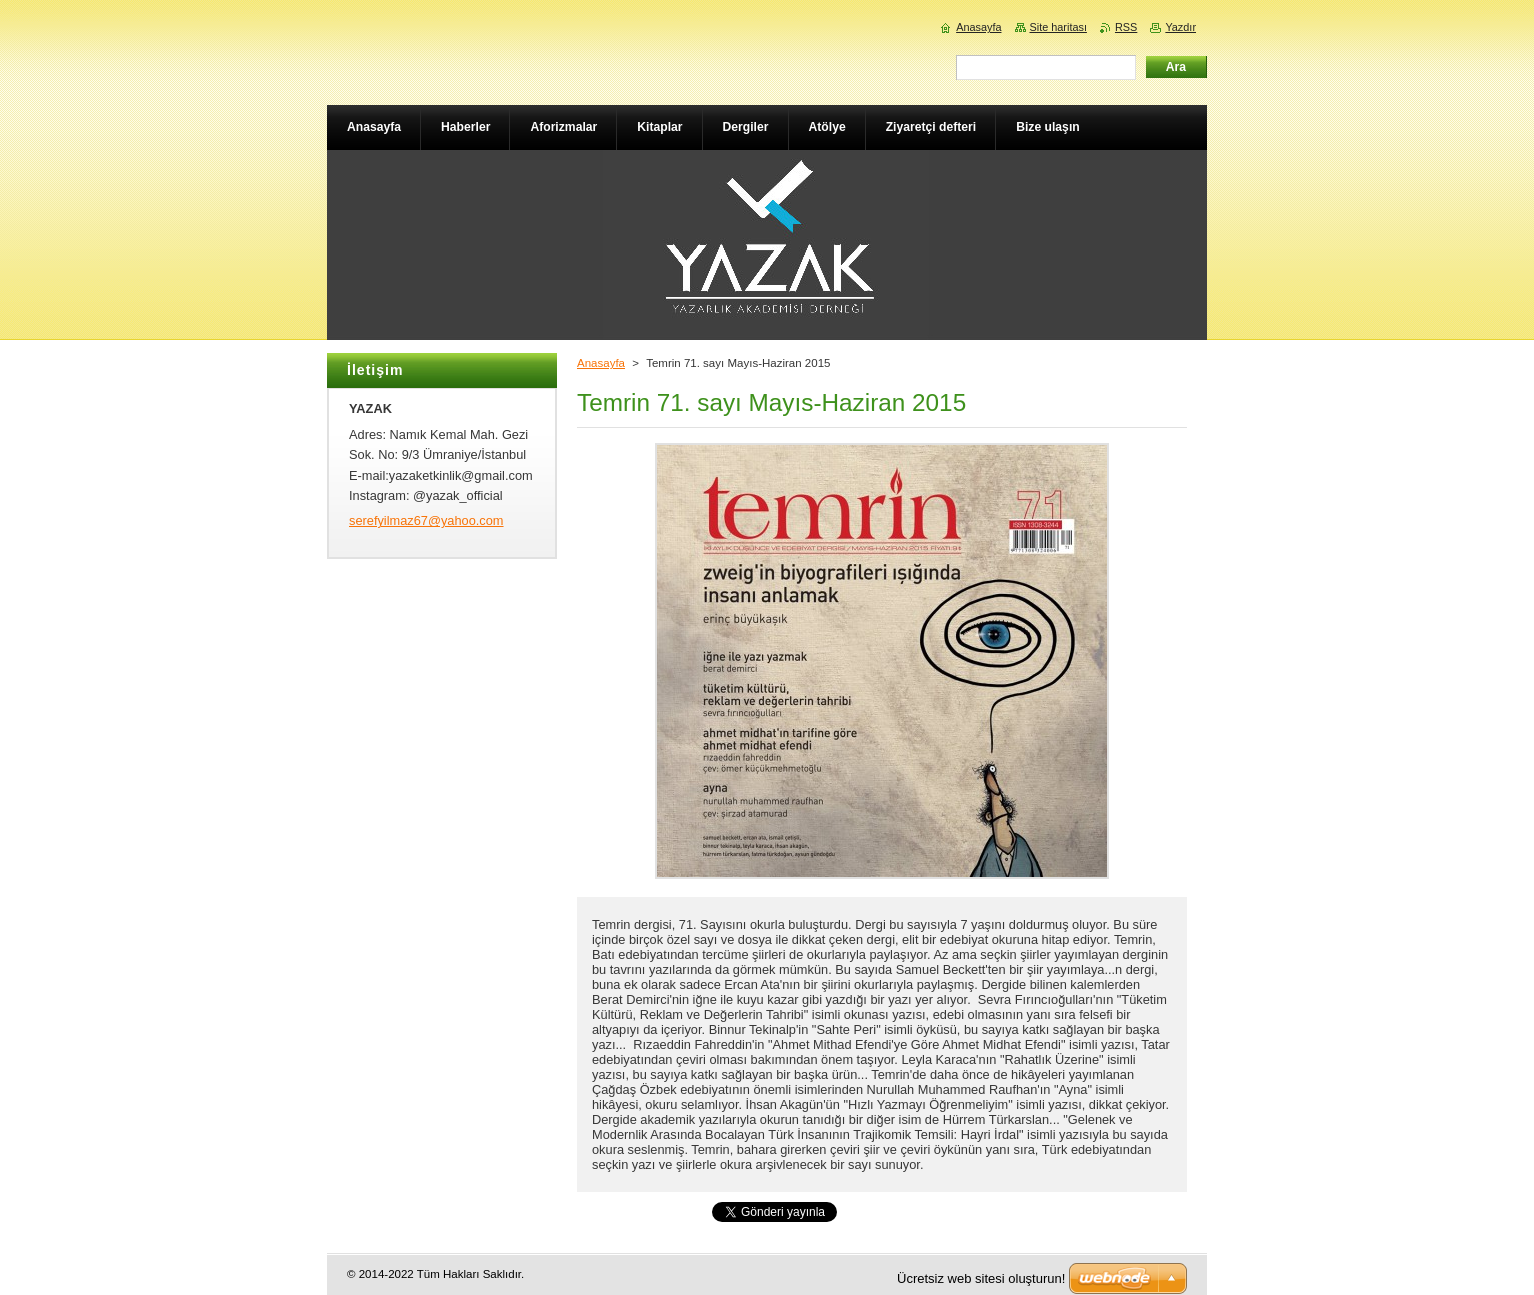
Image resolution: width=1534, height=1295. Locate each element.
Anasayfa (601, 363)
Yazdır (1180, 27)
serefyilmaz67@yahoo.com (426, 520)
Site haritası (1058, 27)
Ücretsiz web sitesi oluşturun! (981, 1278)
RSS (1126, 27)
